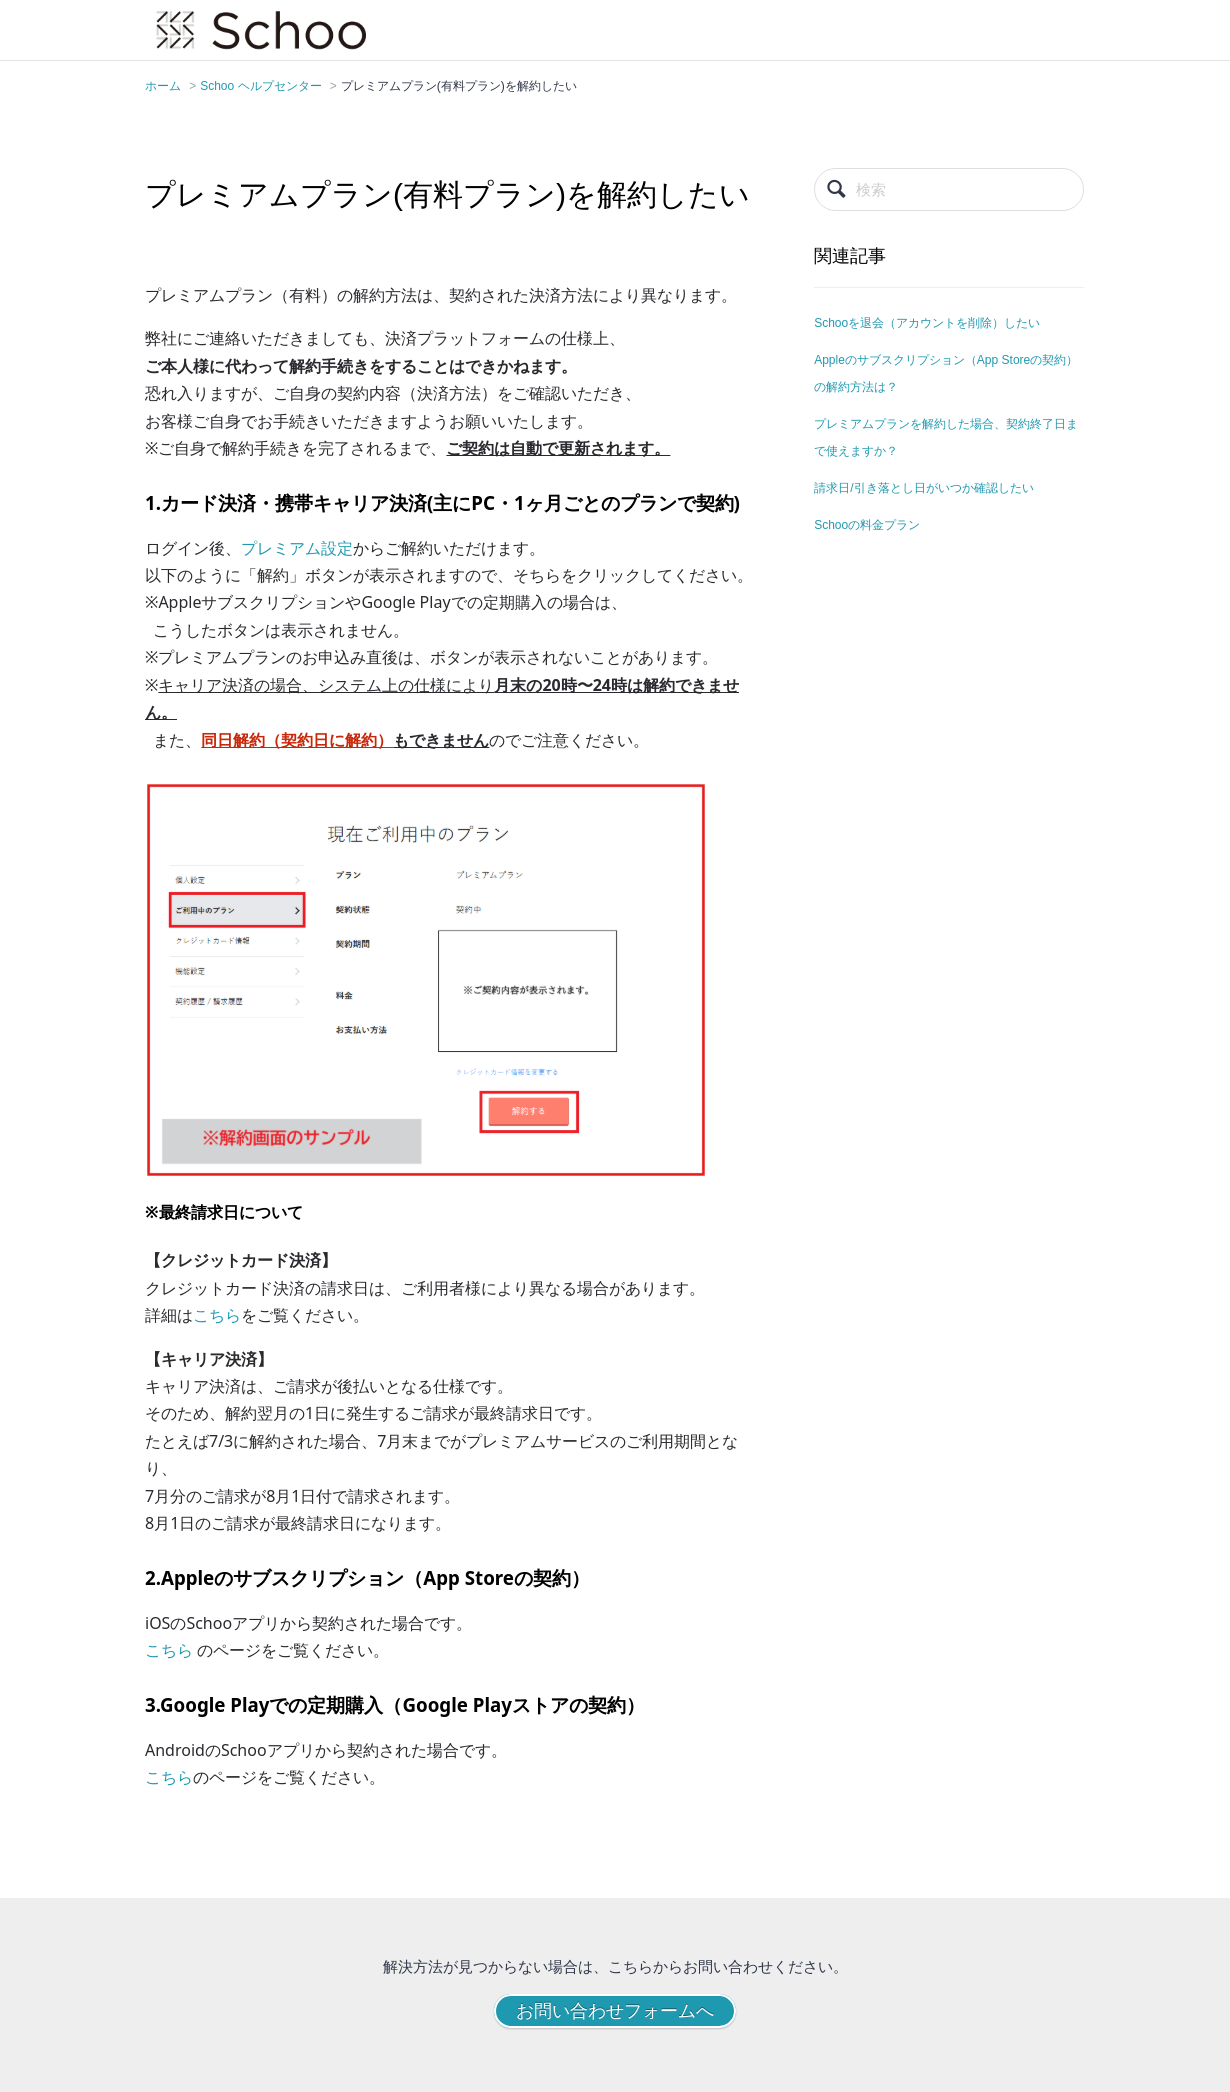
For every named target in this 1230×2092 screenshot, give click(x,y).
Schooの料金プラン (867, 525)
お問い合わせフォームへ (615, 2011)
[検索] (949, 189)
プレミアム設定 (297, 548)
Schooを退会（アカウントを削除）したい (927, 323)
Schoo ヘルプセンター (260, 86)
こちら (217, 1315)
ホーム (163, 86)
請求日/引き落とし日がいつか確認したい (923, 488)
